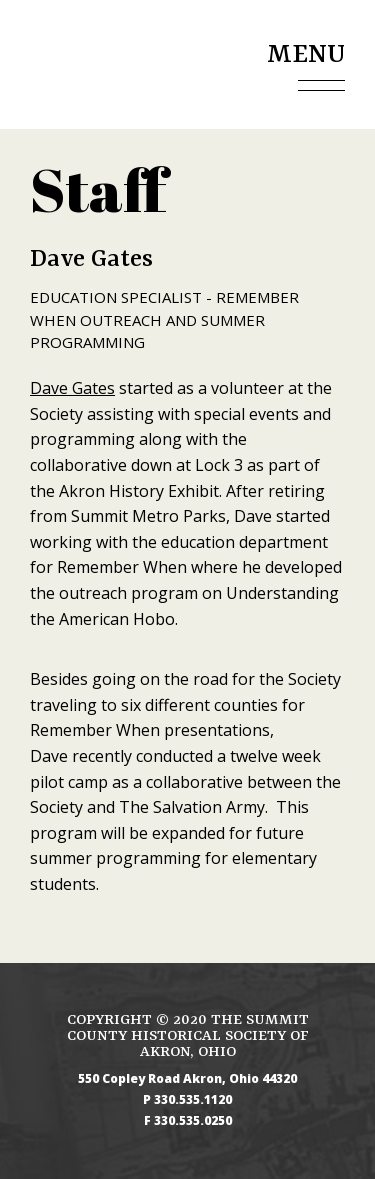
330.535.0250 (193, 1121)
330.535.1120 (193, 1100)
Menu (306, 55)
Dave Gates (72, 388)
